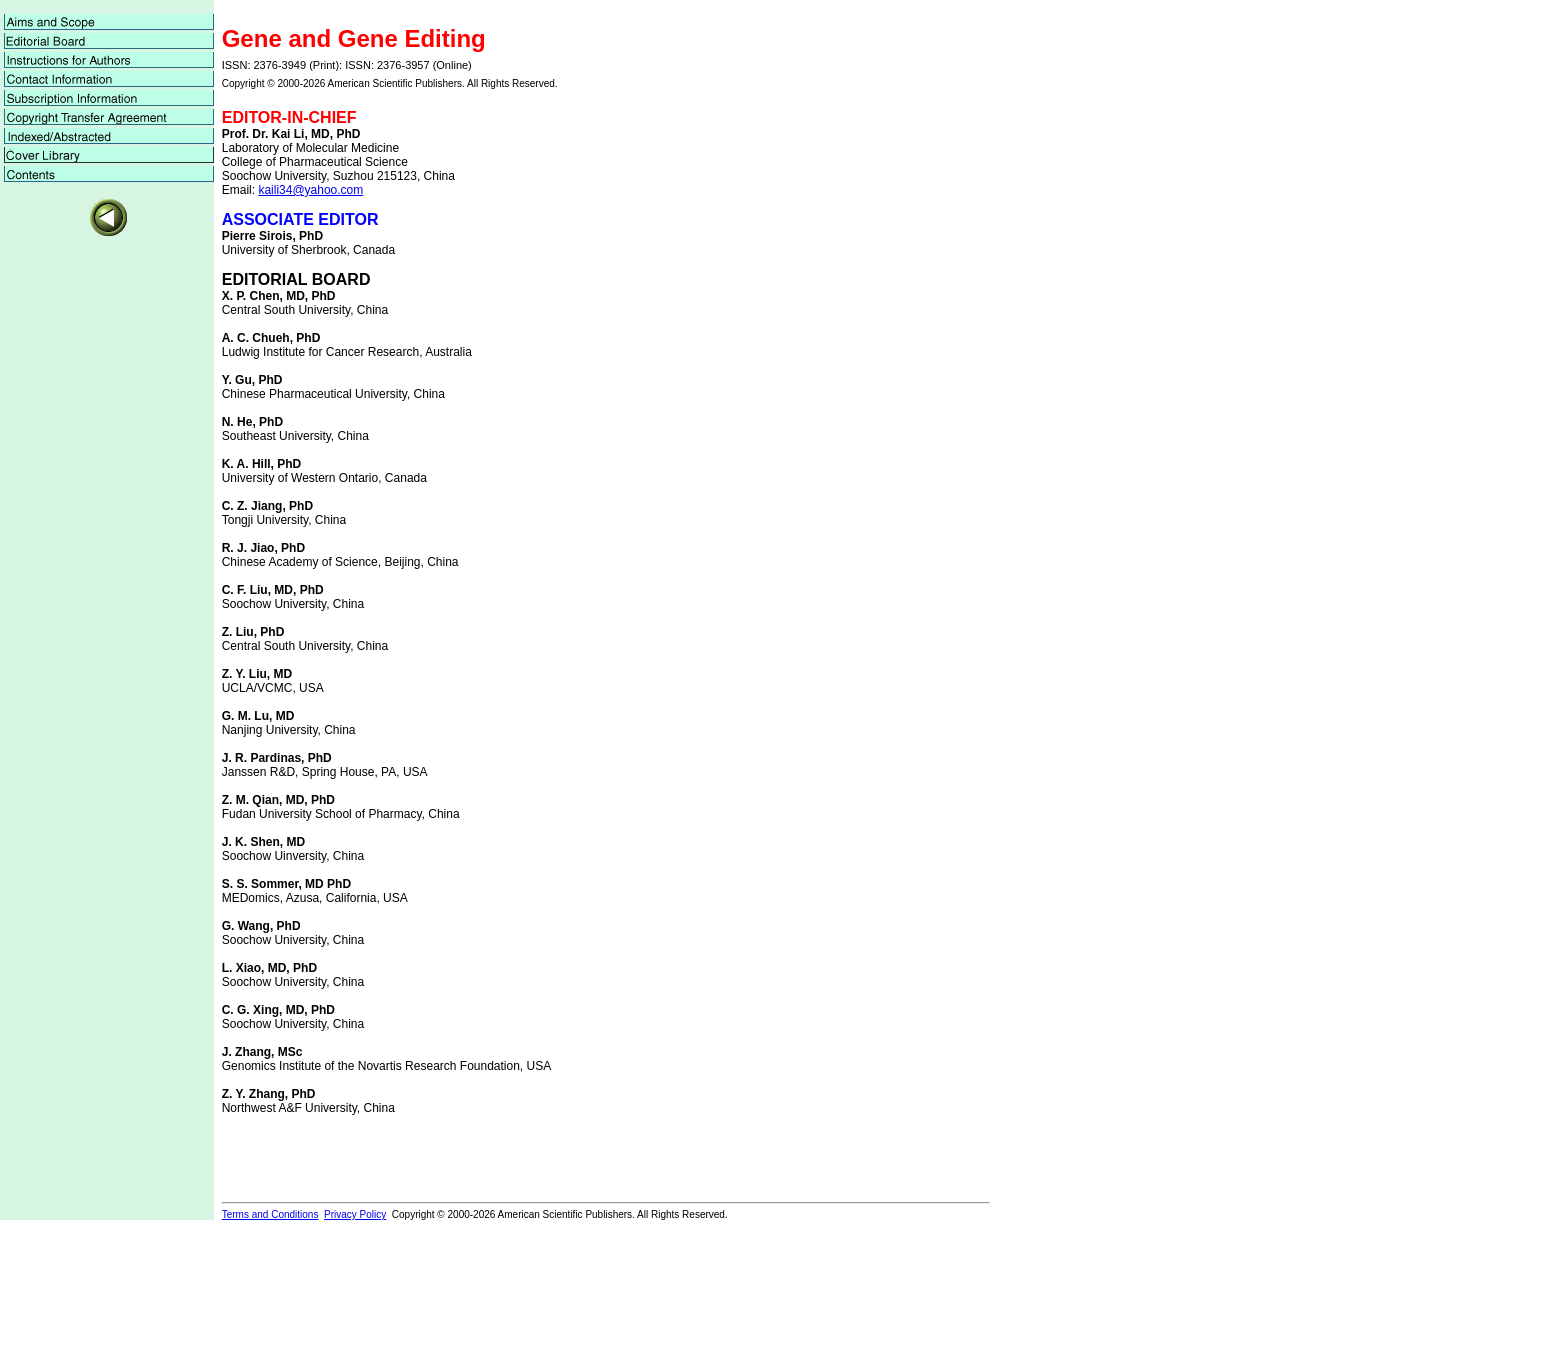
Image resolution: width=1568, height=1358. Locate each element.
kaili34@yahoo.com (310, 190)
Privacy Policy (355, 1214)
